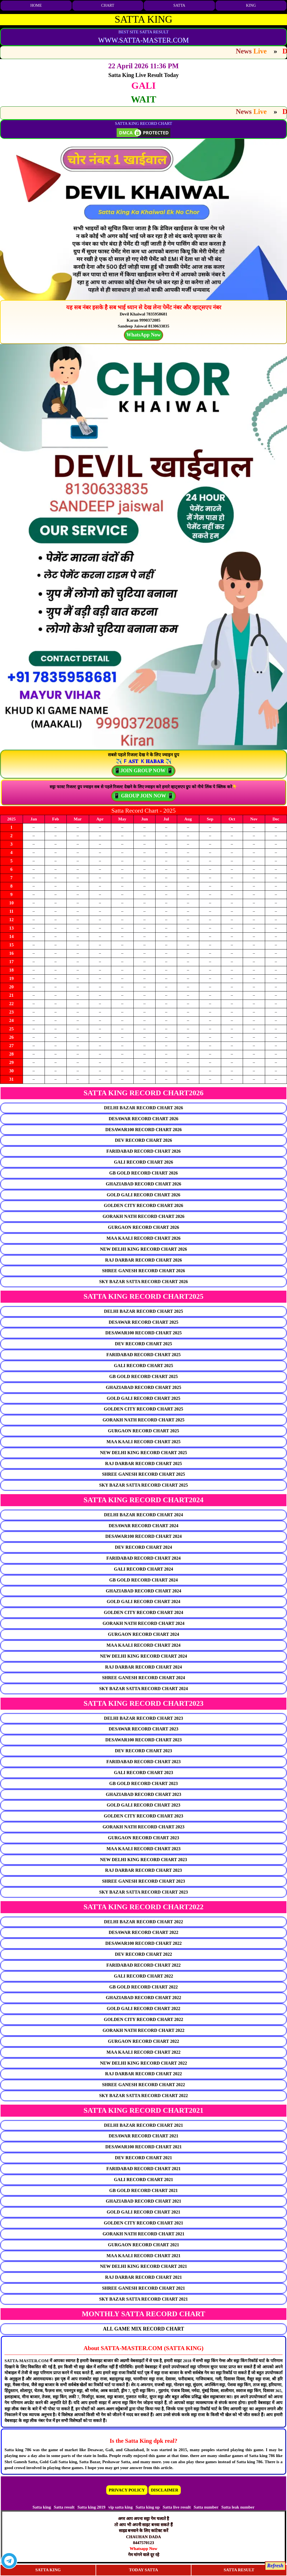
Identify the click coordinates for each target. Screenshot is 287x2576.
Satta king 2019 (91, 2507)
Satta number (206, 2507)
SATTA (179, 5)
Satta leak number (237, 2507)
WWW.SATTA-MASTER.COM (143, 40)
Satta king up (148, 2507)
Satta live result (177, 2507)
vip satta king (120, 2507)
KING (251, 5)
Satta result (64, 2507)
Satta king (42, 2507)
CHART (107, 5)
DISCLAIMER (165, 2490)
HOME (36, 5)
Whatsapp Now (144, 2548)
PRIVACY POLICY (127, 2490)
